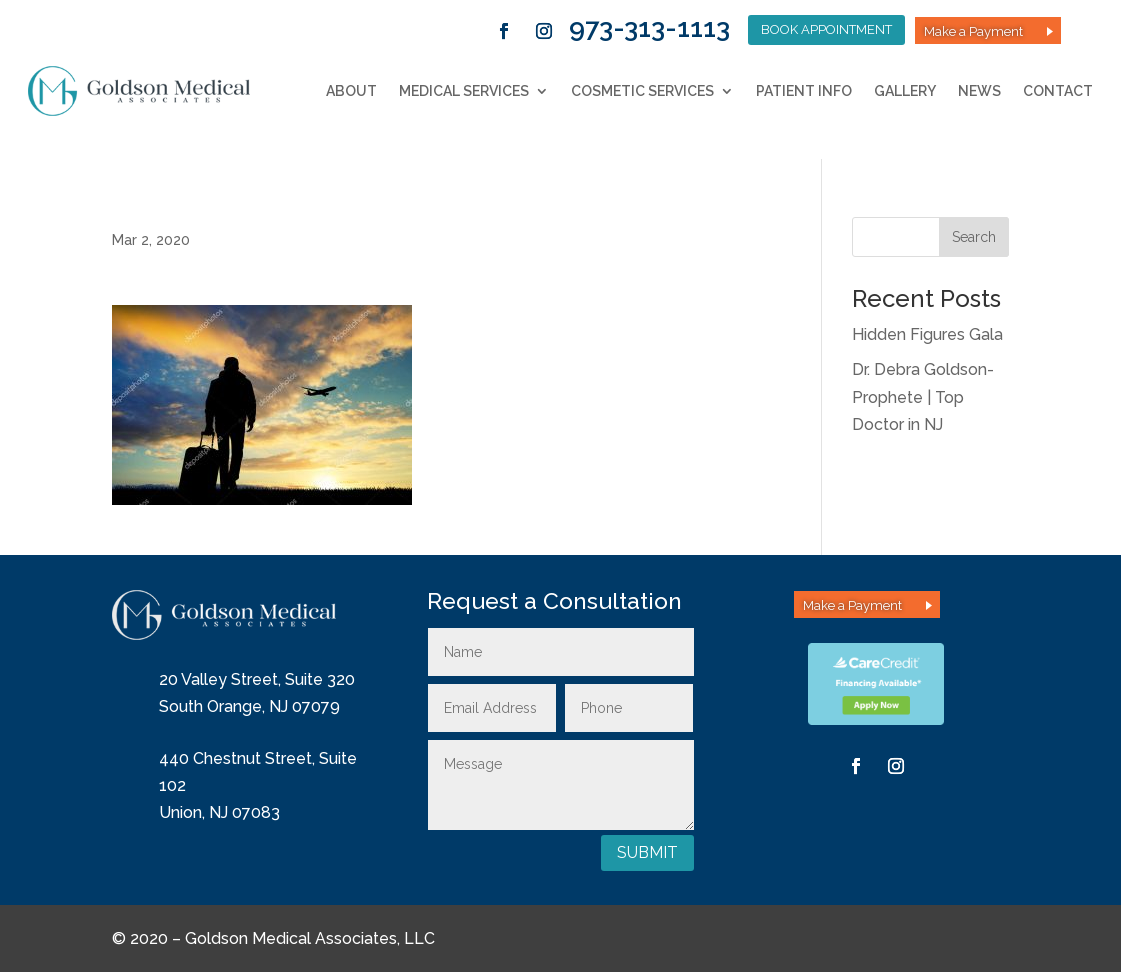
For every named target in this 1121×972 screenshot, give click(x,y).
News (979, 91)
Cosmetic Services (642, 91)
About (351, 91)
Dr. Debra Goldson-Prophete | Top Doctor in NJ (923, 396)
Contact (1058, 91)
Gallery (905, 91)
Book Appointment (826, 29)
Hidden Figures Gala (927, 334)
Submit (647, 852)
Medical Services (464, 91)
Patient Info (804, 91)
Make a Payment (973, 31)
